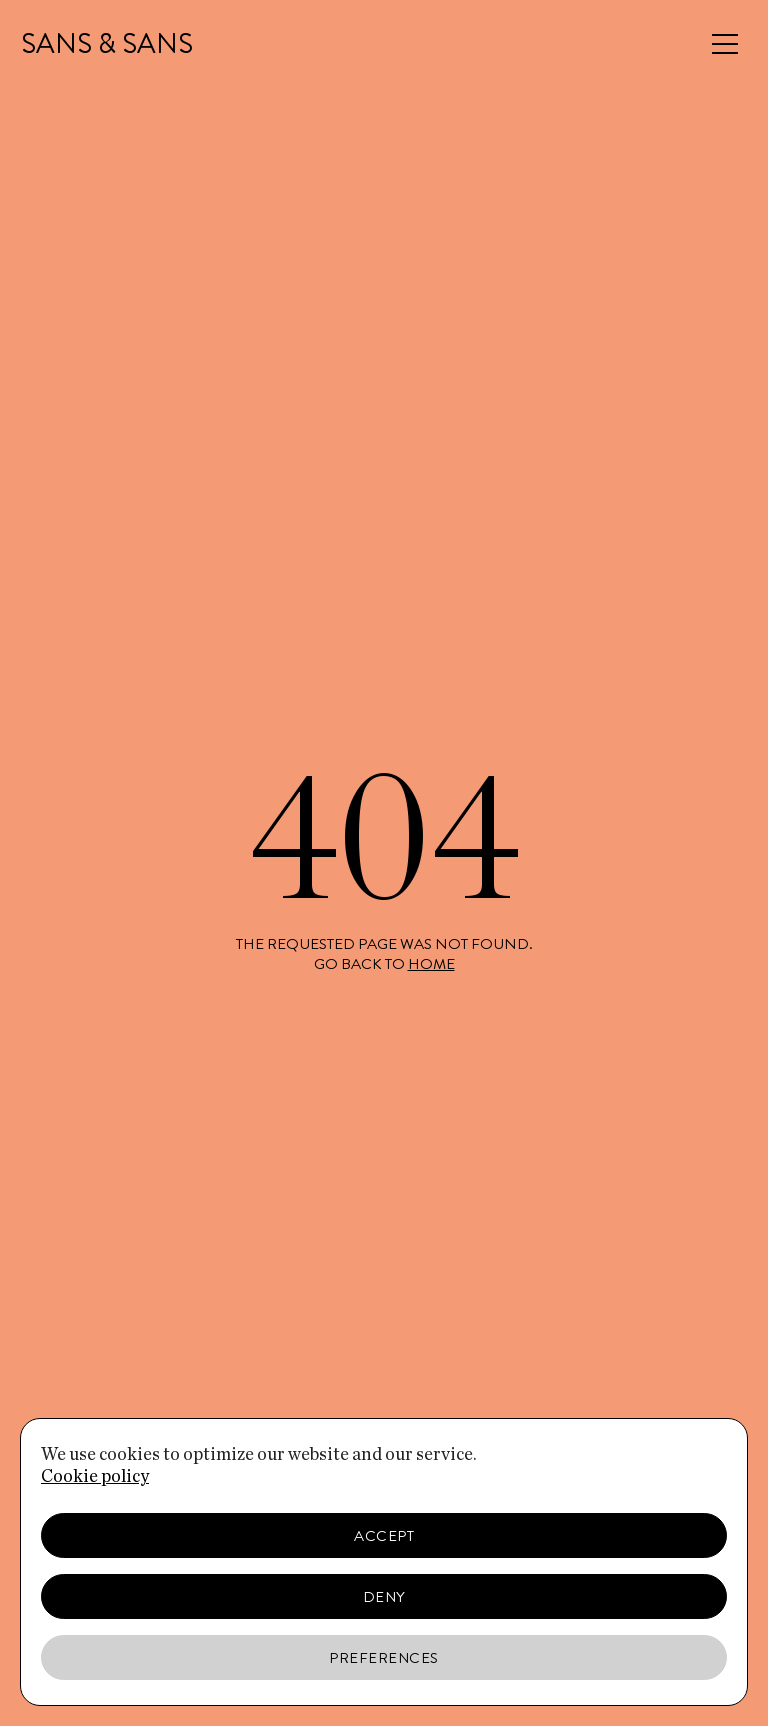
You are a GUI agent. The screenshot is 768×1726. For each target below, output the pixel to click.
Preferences (384, 1658)
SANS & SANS (107, 44)
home (431, 964)
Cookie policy (95, 1477)
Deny (384, 1597)
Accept (384, 1536)
